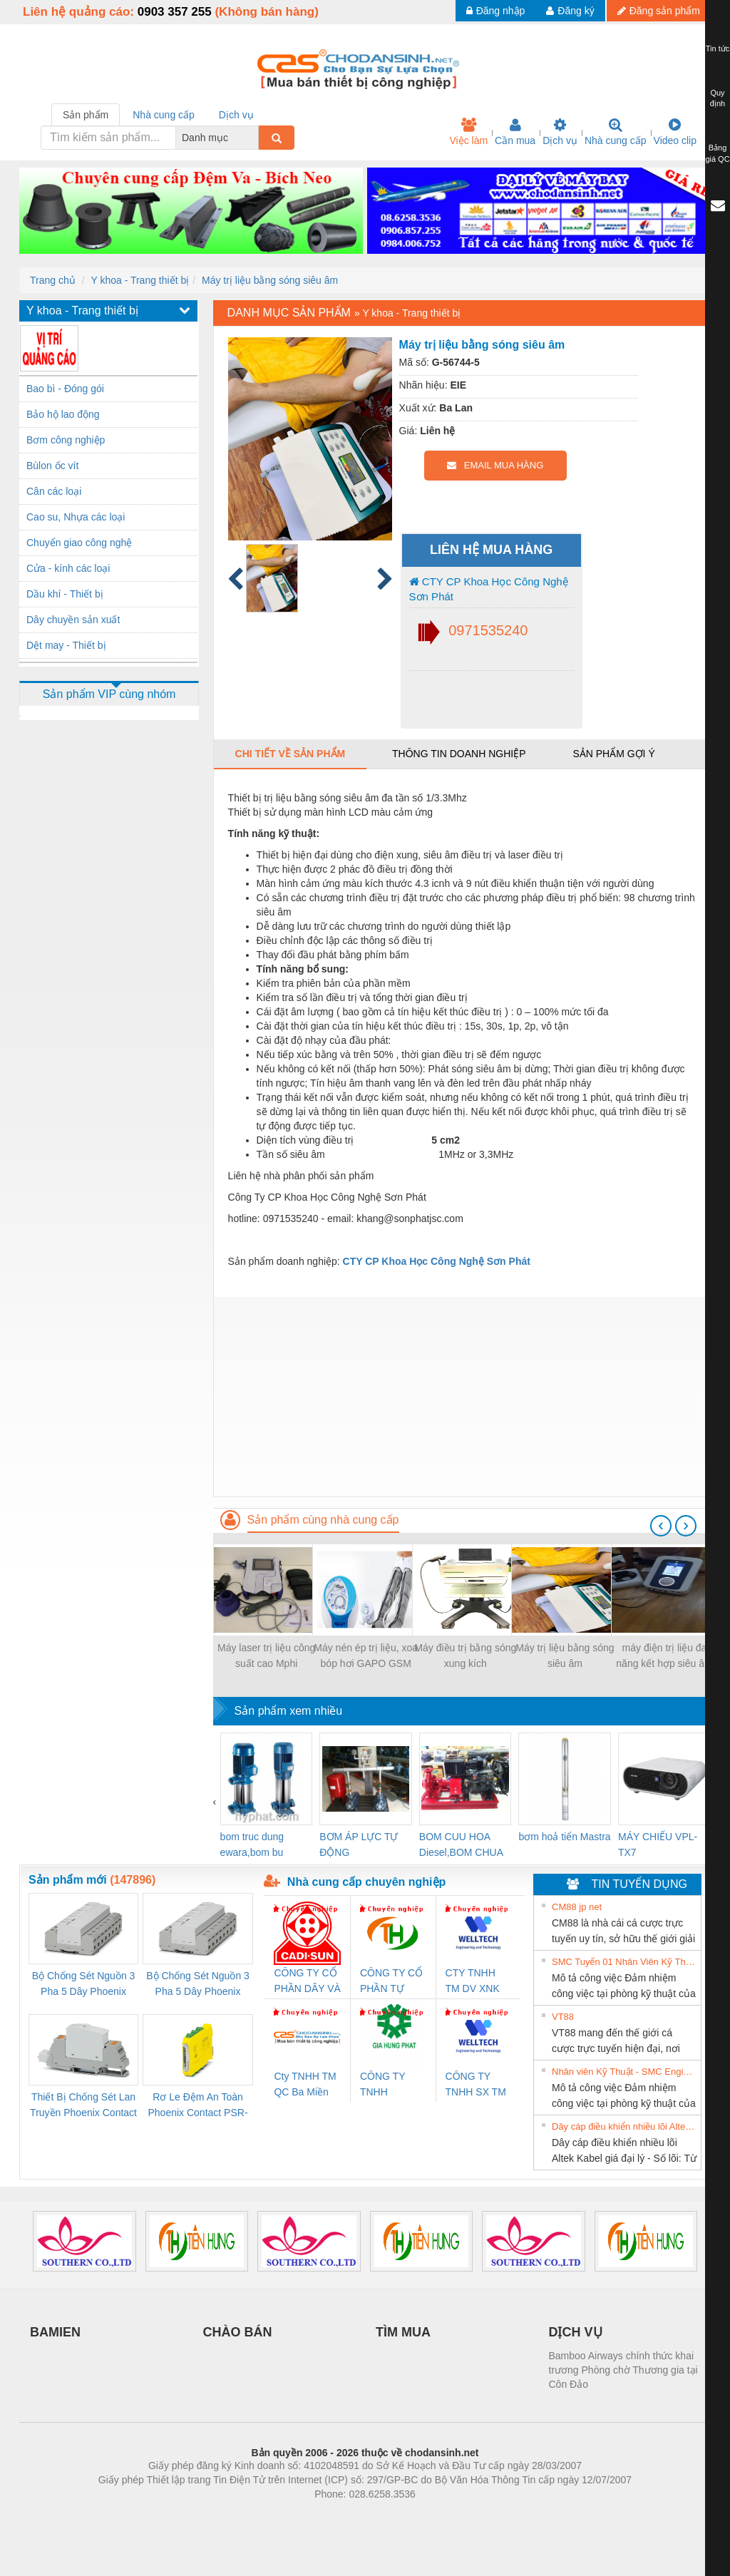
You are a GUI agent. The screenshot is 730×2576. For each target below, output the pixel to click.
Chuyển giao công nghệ (79, 542)
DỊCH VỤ (575, 2332)
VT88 (563, 2016)
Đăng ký (570, 10)
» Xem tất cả (665, 1906)
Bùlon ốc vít (52, 465)
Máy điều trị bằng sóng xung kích (465, 1655)
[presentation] (661, 1525)
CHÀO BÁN (237, 2332)
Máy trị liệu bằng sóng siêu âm (270, 280)
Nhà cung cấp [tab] (164, 114)
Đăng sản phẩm (658, 10)
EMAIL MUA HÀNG (495, 465)
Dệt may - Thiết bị (66, 645)
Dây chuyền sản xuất (73, 619)
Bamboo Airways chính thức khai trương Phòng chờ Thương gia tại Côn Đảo (623, 2370)
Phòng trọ (274, 2515)
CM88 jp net (577, 1907)
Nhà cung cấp (616, 132)
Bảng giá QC (717, 153)
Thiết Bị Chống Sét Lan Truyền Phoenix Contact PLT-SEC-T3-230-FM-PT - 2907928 (83, 2105)
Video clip (675, 132)
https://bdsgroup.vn (346, 2515)
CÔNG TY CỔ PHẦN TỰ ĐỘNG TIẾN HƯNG (391, 1981)
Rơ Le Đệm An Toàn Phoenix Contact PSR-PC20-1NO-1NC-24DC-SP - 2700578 (197, 2105)
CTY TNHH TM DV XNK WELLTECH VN (473, 1981)
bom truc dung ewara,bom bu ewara (252, 1845)
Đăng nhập (495, 10)
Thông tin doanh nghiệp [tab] (458, 753)
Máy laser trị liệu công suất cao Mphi (266, 1655)
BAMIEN (55, 2332)
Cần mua (515, 132)
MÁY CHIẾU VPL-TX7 (657, 1844)
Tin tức (718, 48)
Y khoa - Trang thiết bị (140, 280)
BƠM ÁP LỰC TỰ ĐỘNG (358, 1844)
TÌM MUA (403, 2332)
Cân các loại (53, 491)
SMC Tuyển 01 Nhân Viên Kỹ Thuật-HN (624, 1961)
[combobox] (254, 138)
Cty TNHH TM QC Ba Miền (305, 2084)
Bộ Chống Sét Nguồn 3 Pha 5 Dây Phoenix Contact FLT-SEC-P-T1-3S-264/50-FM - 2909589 (83, 1984)
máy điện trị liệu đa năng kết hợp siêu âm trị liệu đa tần (664, 1656)
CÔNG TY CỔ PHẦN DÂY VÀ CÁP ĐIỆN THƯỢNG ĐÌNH (307, 1981)
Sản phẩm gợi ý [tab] (613, 753)
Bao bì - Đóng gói (65, 388)
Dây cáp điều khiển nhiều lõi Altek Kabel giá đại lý (624, 2126)
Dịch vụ (560, 132)
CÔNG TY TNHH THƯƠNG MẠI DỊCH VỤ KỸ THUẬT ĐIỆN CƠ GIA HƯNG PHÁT (392, 2085)
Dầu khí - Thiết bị (64, 594)
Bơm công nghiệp (65, 440)
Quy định (717, 98)
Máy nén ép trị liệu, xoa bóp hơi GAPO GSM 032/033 (366, 1656)
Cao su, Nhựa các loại (75, 517)
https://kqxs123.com (433, 2515)
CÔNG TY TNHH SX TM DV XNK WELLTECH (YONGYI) (476, 2085)
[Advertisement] (462, 1397)
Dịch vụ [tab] (236, 114)
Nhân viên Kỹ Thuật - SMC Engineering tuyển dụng (624, 2071)
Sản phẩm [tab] (85, 114)
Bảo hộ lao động (63, 414)
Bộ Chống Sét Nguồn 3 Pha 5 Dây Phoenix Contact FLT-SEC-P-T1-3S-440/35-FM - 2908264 (197, 1984)
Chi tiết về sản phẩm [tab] (290, 753)
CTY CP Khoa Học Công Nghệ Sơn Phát (488, 588)
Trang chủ (53, 280)
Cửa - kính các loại (68, 568)
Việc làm (468, 132)
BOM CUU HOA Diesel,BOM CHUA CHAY (461, 1845)
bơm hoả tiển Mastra (564, 1836)
